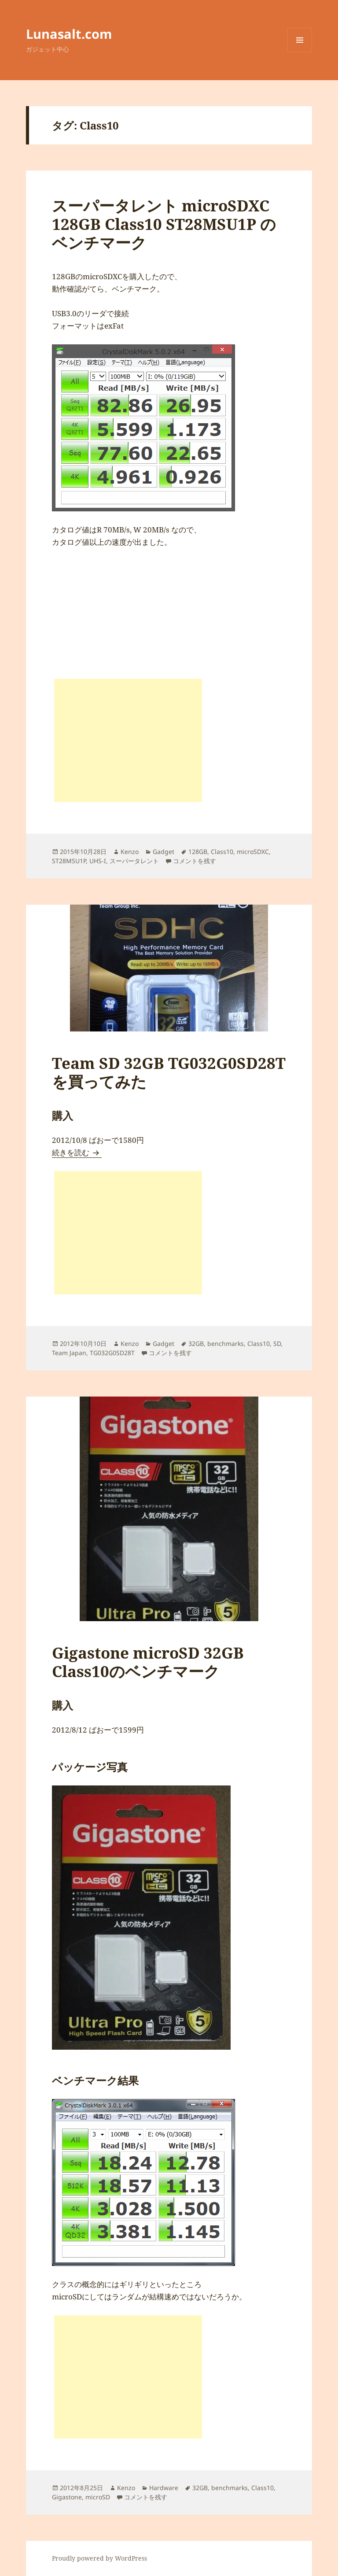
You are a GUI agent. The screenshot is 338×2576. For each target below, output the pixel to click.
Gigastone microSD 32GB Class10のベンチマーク (148, 1662)
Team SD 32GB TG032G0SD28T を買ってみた (169, 1072)
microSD (97, 2497)
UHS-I (97, 861)
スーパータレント (134, 861)
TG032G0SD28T (112, 1353)
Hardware (163, 2488)
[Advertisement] (128, 740)
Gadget (163, 851)
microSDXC (253, 851)
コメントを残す (194, 861)
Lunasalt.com (69, 33)
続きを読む (77, 1152)
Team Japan (69, 1353)
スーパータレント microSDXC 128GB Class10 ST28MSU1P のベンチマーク (164, 224)
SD (277, 1343)
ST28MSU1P (69, 861)
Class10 (222, 851)
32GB (196, 1343)
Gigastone (67, 2497)
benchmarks (225, 1343)
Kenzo (130, 851)
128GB (197, 851)
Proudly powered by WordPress (99, 2558)
